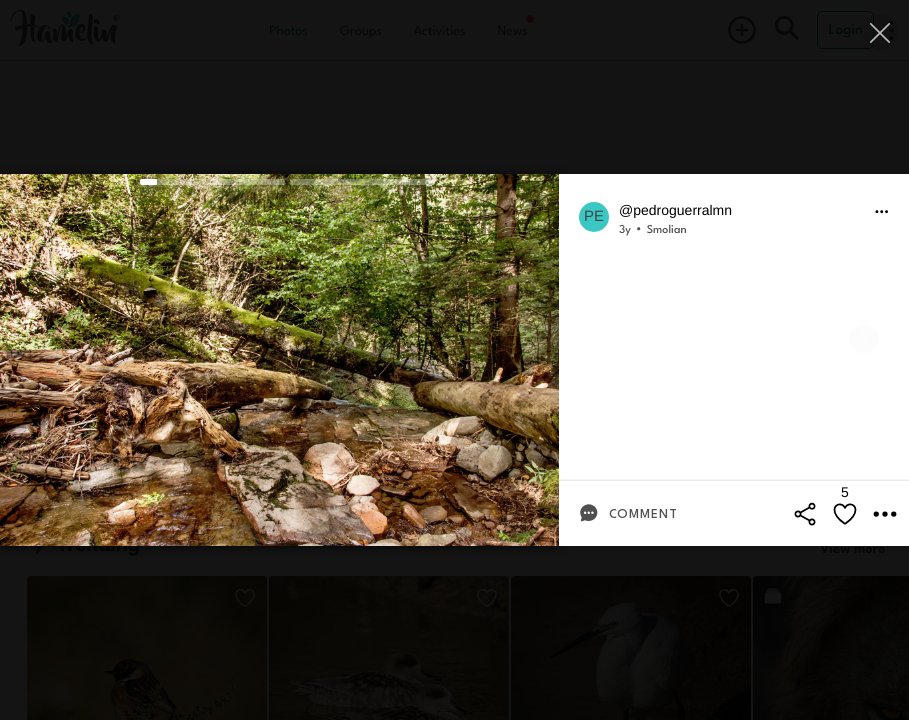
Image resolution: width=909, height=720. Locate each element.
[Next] (864, 339)
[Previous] (45, 339)
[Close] (881, 32)
